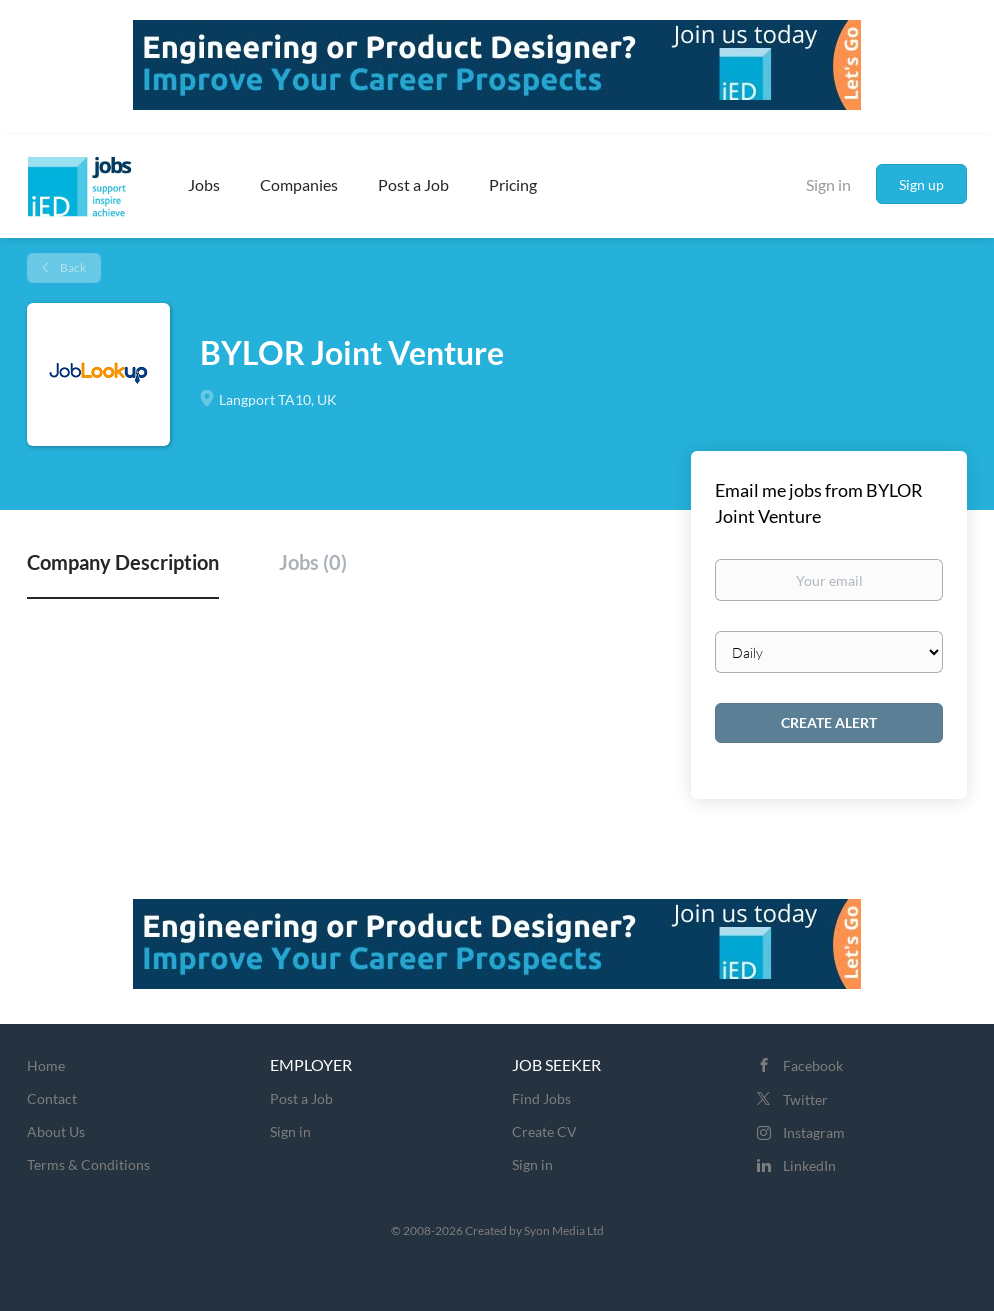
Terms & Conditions (88, 1164)
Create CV (544, 1131)
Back (72, 267)
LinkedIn (809, 1165)
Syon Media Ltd (564, 1230)
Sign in (828, 184)
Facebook (813, 1065)
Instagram (814, 1132)
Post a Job (301, 1098)
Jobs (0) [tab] (313, 562)
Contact (52, 1098)
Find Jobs (541, 1098)
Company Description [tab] (123, 562)
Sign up (921, 184)
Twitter (805, 1099)
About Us (56, 1131)
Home (46, 1065)
